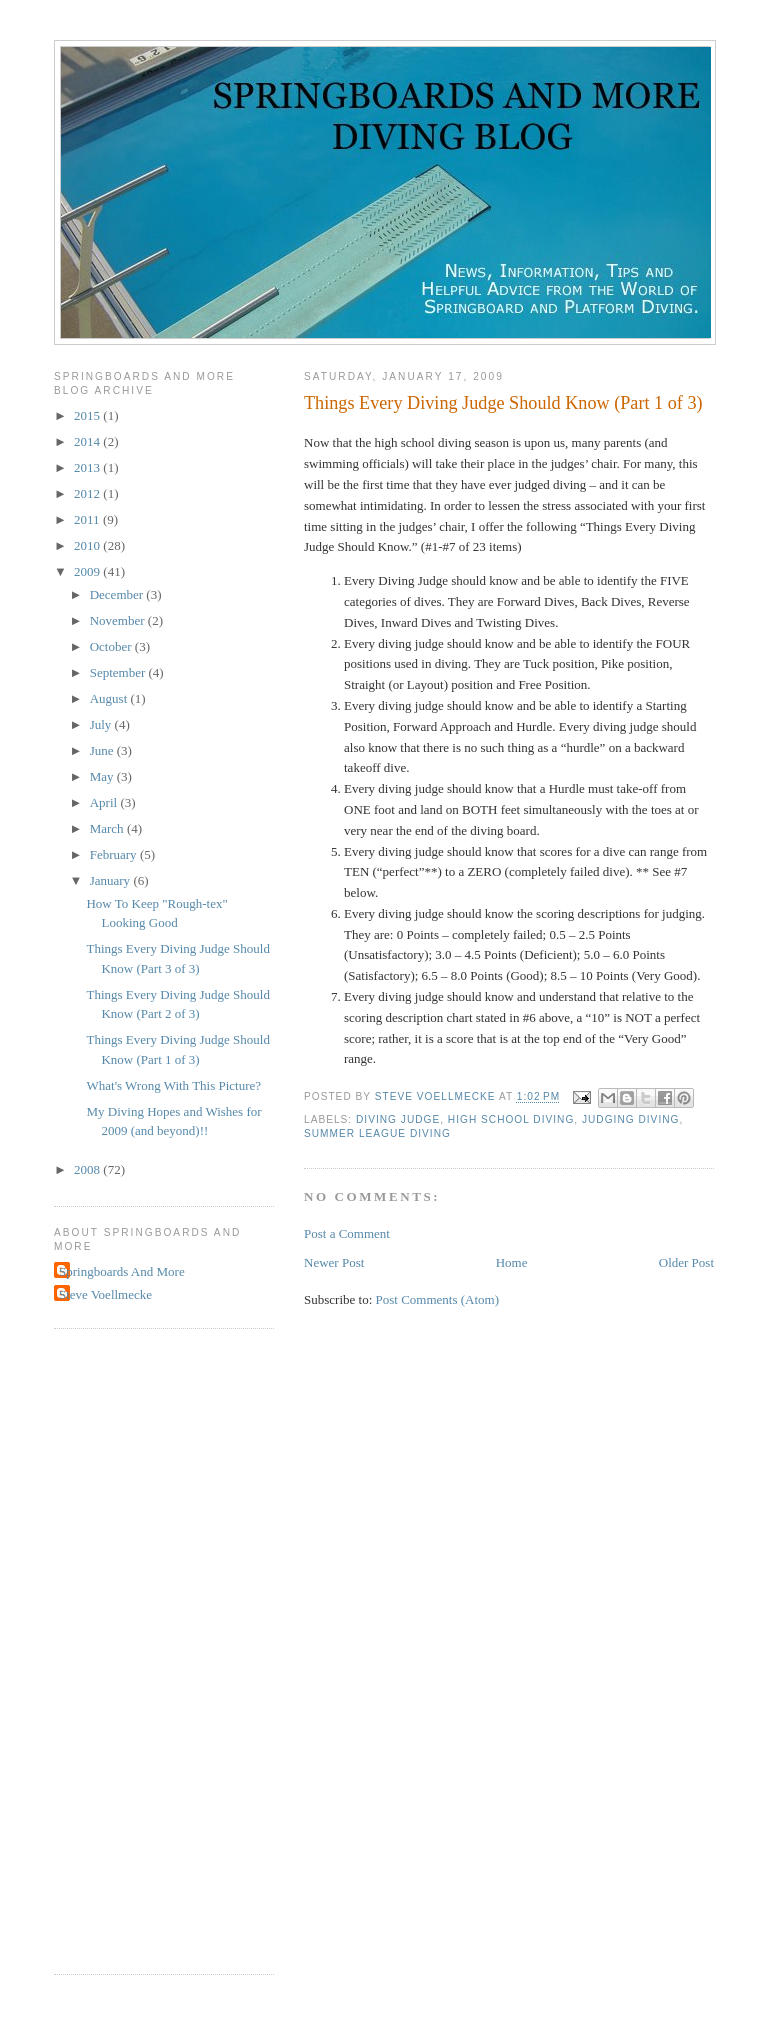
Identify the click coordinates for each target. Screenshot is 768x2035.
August (110, 698)
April (105, 802)
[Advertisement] (134, 1649)
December (118, 594)
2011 (88, 519)
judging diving (630, 1119)
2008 (88, 1169)
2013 (88, 467)
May (103, 776)
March (108, 828)
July (102, 724)
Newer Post (334, 1262)
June (103, 750)
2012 (88, 493)
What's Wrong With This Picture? (173, 1085)
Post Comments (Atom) (438, 1299)
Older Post (686, 1262)
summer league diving (377, 1133)
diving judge (398, 1119)
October (112, 646)
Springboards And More (122, 1271)
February (115, 854)
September (119, 672)
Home (512, 1262)
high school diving (511, 1119)
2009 (88, 571)
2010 (88, 545)
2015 (88, 415)
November (119, 620)
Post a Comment (347, 1233)
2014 (88, 441)
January (112, 880)
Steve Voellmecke (105, 1294)
